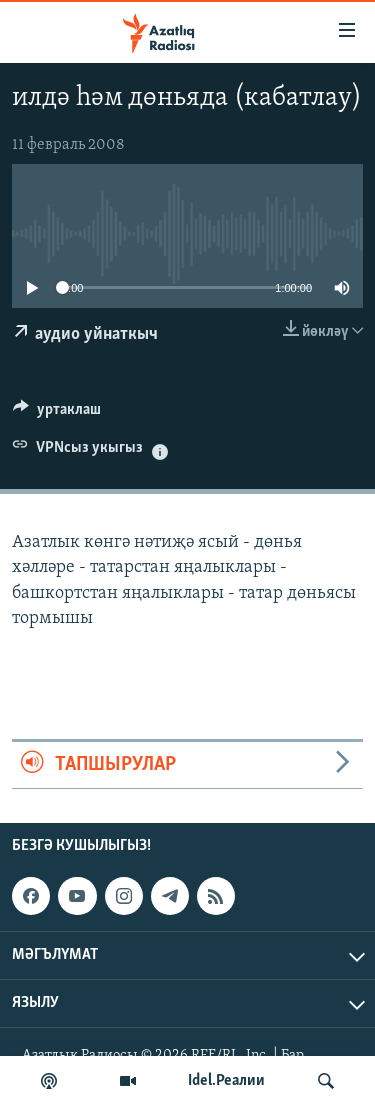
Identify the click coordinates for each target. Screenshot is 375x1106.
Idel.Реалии (226, 1081)
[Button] (57, 414)
